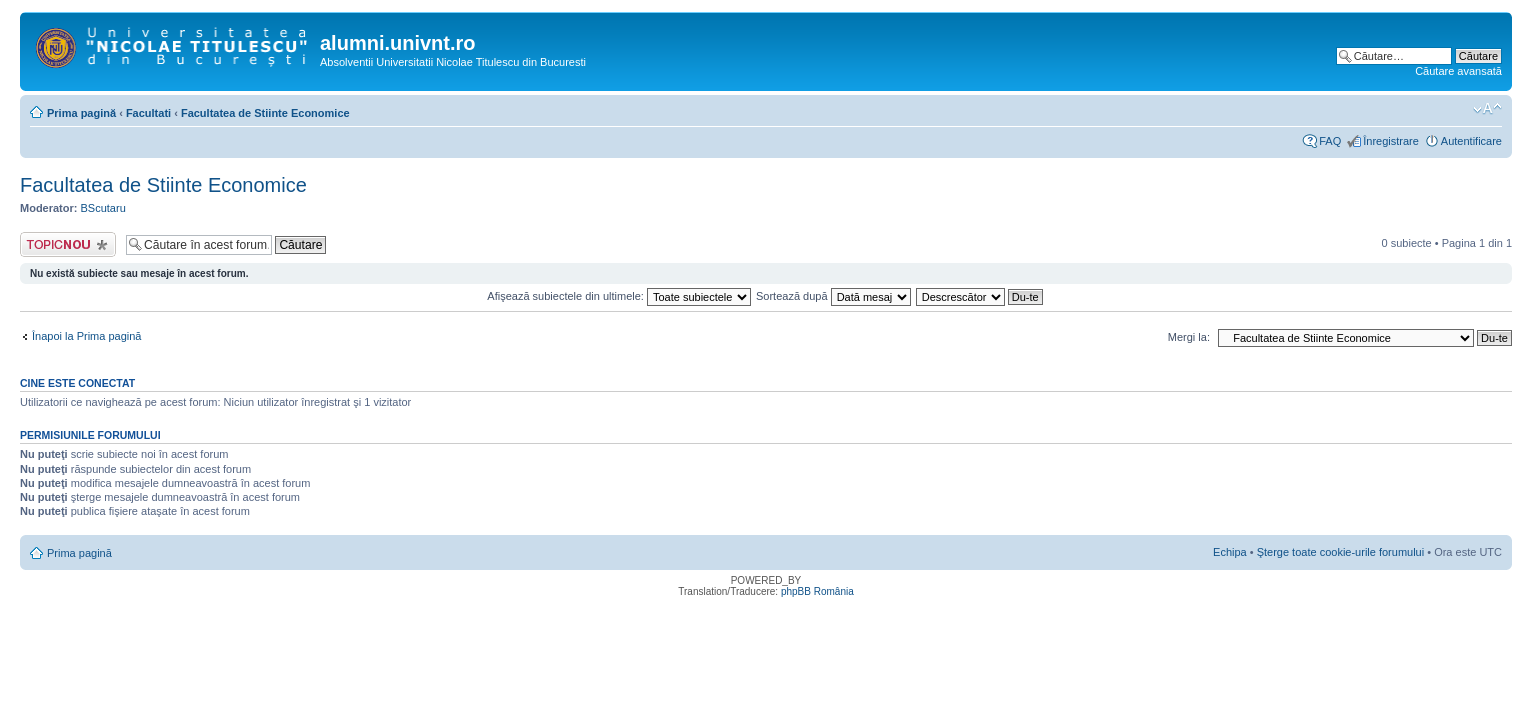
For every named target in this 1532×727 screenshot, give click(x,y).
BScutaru (103, 208)
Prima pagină (81, 113)
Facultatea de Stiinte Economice (265, 113)
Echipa (1230, 552)
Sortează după (833, 296)
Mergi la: (1189, 337)
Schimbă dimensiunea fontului (1487, 109)
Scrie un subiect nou (68, 244)
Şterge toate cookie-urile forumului (1341, 552)
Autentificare (1471, 141)
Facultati (148, 113)
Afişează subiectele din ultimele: (619, 296)
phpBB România (817, 591)
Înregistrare (1391, 141)
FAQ (1330, 141)
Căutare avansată (1458, 71)
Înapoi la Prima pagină (86, 336)
